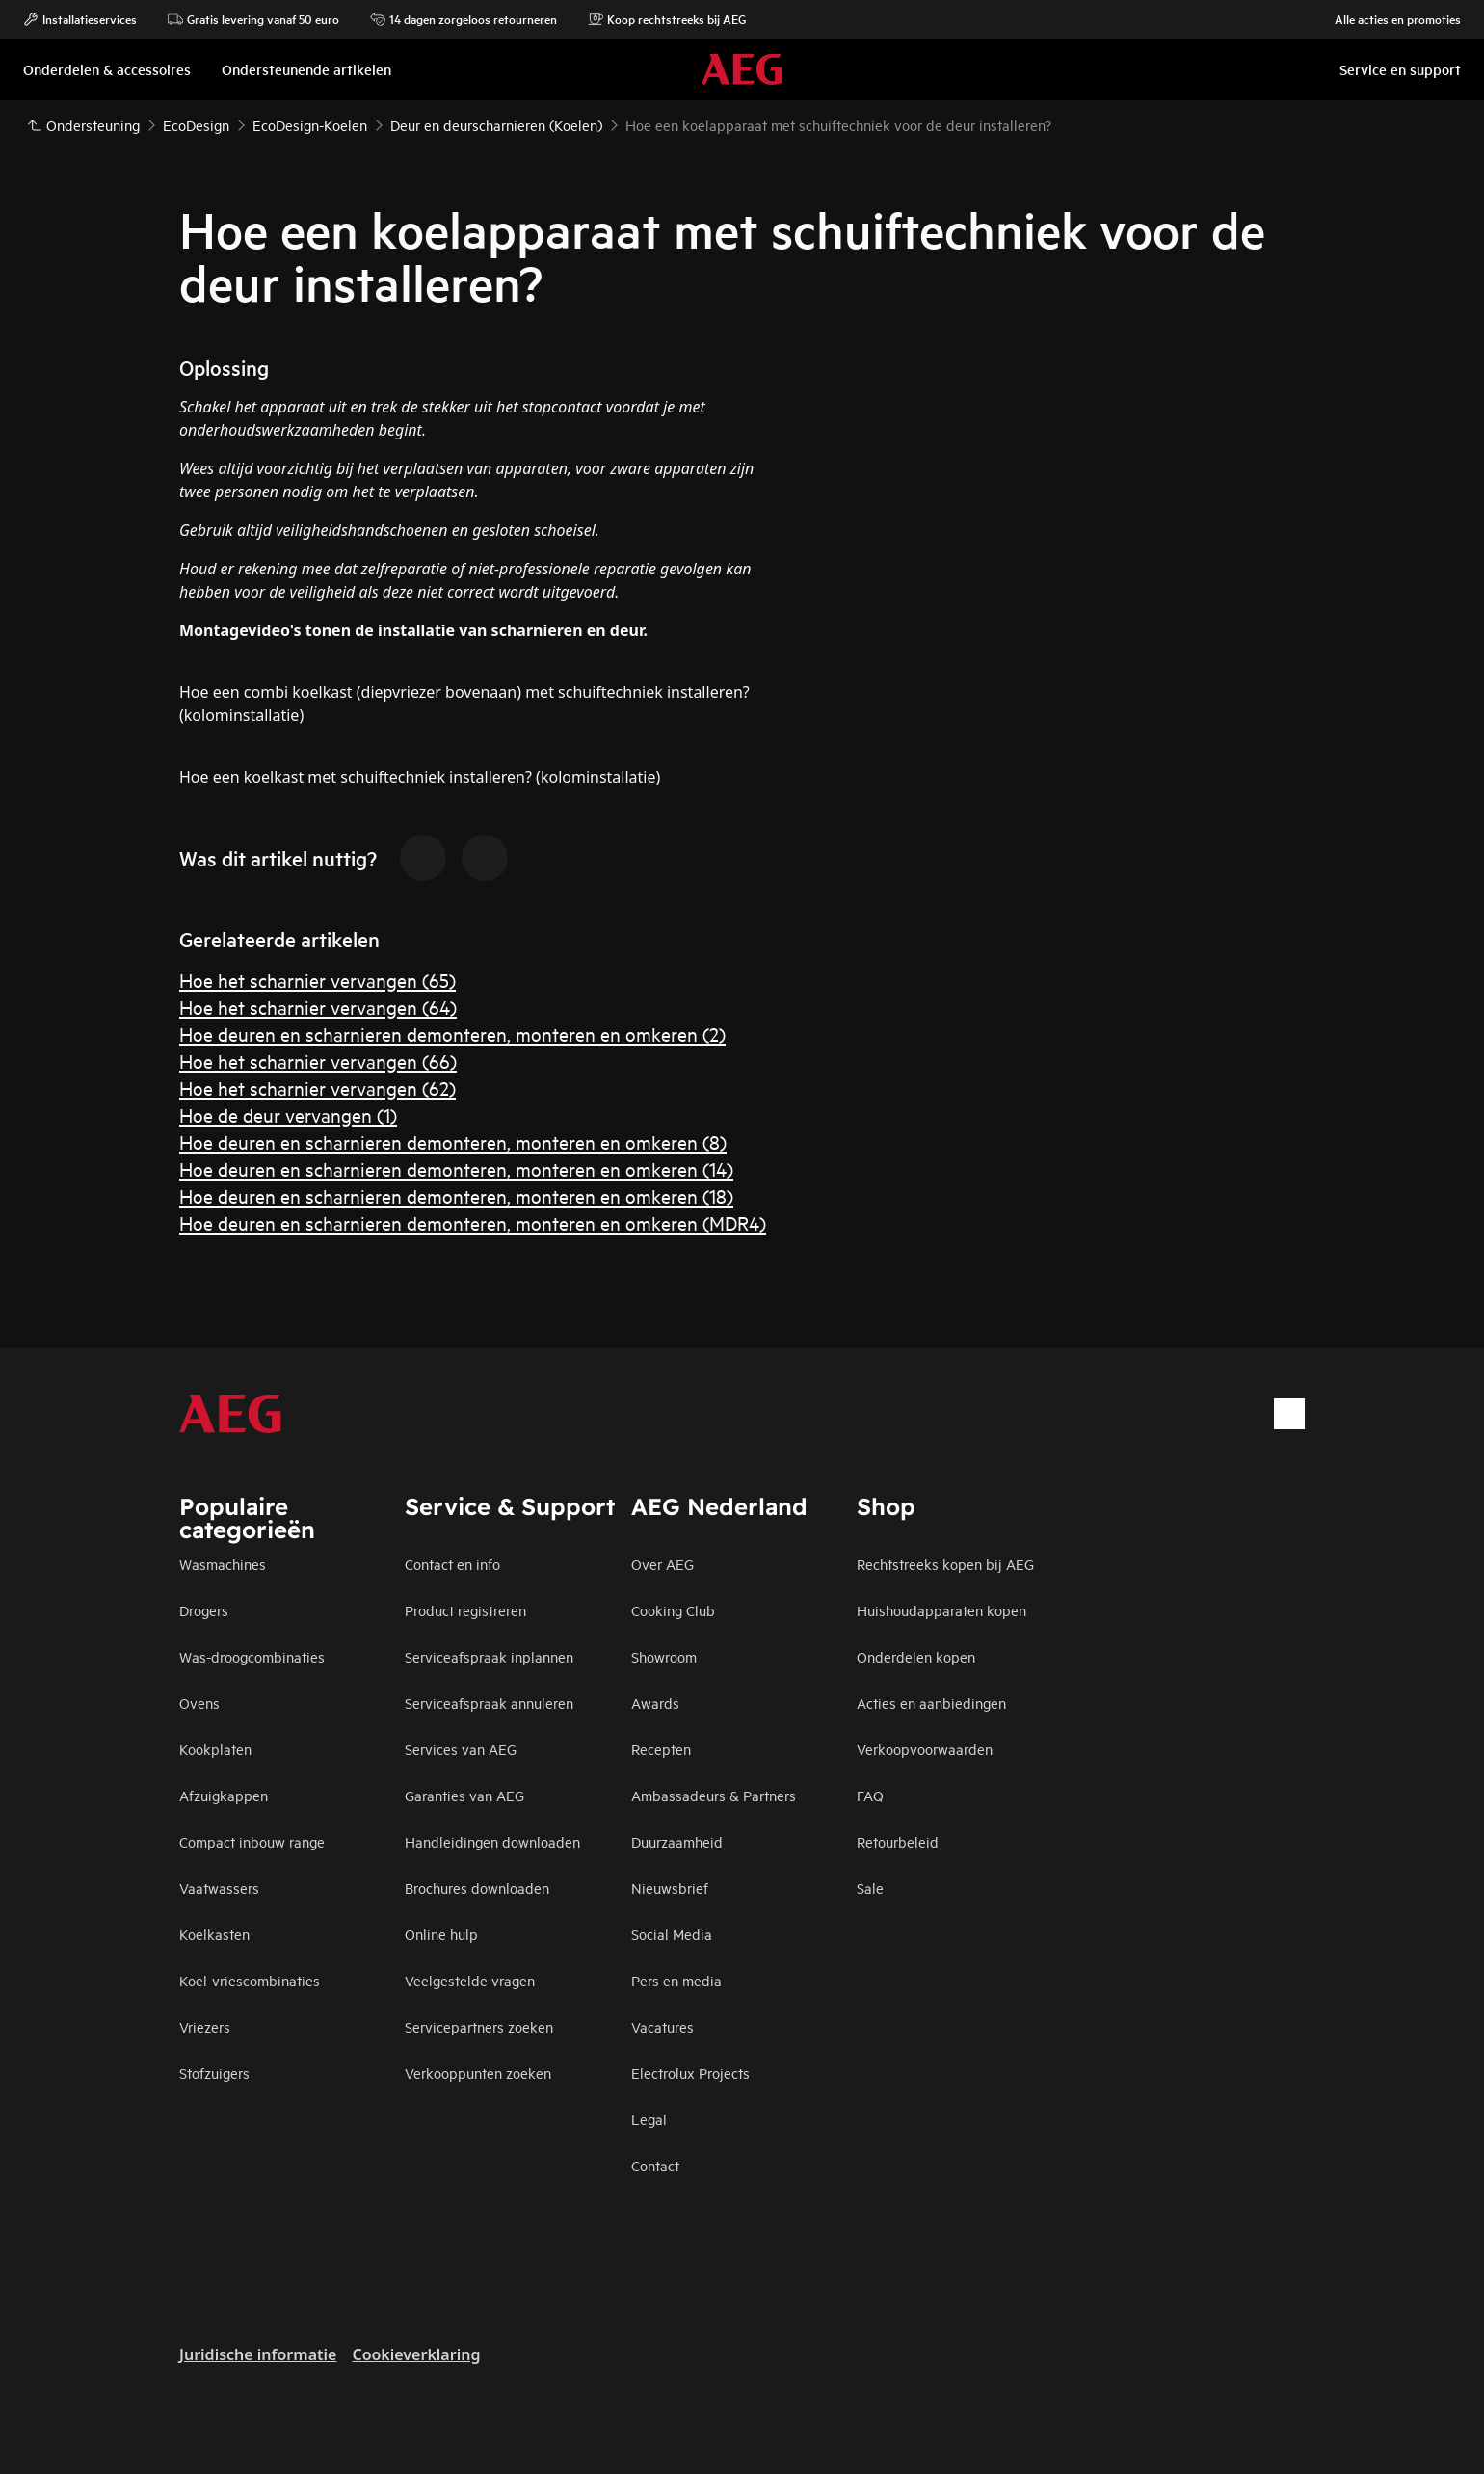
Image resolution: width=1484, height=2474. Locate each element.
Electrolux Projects (690, 2072)
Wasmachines (222, 1564)
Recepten (661, 1749)
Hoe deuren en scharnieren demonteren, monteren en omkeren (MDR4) (472, 1222)
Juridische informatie (257, 2354)
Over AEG (662, 1564)
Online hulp (441, 1934)
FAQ (870, 1795)
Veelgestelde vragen (470, 1980)
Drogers (203, 1610)
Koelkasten (214, 1934)
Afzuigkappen (223, 1795)
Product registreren (465, 1610)
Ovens (199, 1702)
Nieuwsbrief (669, 1887)
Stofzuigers (214, 2072)
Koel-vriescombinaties (249, 1980)
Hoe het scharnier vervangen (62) (317, 1088)
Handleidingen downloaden (492, 1841)
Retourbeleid (898, 1841)
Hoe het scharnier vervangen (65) (317, 980)
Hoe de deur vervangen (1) (288, 1115)
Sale (870, 1887)
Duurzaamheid (677, 1841)
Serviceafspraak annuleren (489, 1702)
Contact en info (452, 1564)
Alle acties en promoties (1388, 19)
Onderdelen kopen (916, 1656)
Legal (649, 2119)
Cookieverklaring (416, 2354)
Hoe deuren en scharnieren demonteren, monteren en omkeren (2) (452, 1034)
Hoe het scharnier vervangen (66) (318, 1061)
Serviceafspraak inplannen (489, 1656)
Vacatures (662, 2026)
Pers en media (676, 1980)
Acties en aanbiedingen (931, 1702)
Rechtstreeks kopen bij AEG (945, 1564)
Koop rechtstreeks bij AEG (667, 19)
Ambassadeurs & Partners (713, 1795)
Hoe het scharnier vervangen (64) (318, 1007)
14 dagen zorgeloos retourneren (463, 19)
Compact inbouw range (252, 1841)
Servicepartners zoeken (479, 2026)
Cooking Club (673, 1610)
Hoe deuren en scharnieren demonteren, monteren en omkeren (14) (456, 1169)
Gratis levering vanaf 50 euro (253, 19)
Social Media (671, 1934)
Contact (655, 2165)
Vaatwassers (219, 1887)
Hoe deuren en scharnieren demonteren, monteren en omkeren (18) (456, 1196)
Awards (655, 1702)
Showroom (664, 1656)
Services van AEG (461, 1749)
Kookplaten (215, 1749)
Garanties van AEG (464, 1795)
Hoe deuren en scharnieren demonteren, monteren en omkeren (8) (453, 1142)
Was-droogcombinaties (252, 1656)
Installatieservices (80, 19)
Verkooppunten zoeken (478, 2072)
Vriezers (204, 2026)
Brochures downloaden (477, 1887)
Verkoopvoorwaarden (925, 1749)
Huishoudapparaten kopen (941, 1610)
